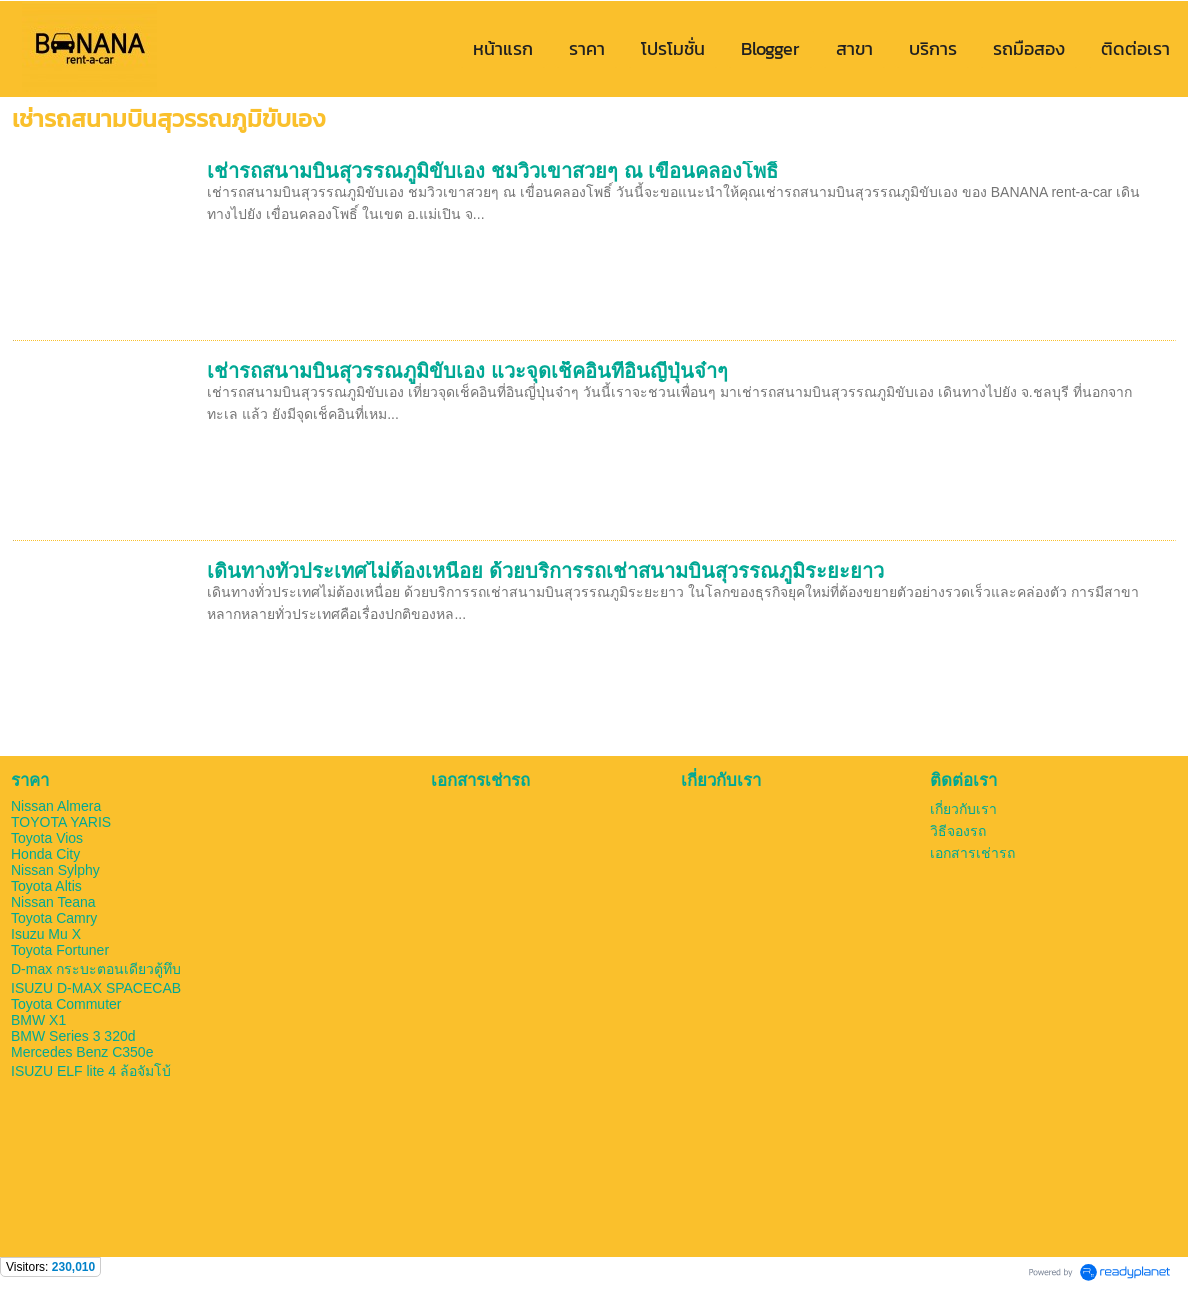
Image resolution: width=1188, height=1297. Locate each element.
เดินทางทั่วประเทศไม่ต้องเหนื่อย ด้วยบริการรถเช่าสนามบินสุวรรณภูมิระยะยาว (545, 571)
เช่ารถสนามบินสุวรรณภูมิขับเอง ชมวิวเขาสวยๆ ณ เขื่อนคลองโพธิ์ (492, 171)
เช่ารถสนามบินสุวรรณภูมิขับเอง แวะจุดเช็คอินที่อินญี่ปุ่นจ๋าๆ (467, 371)
